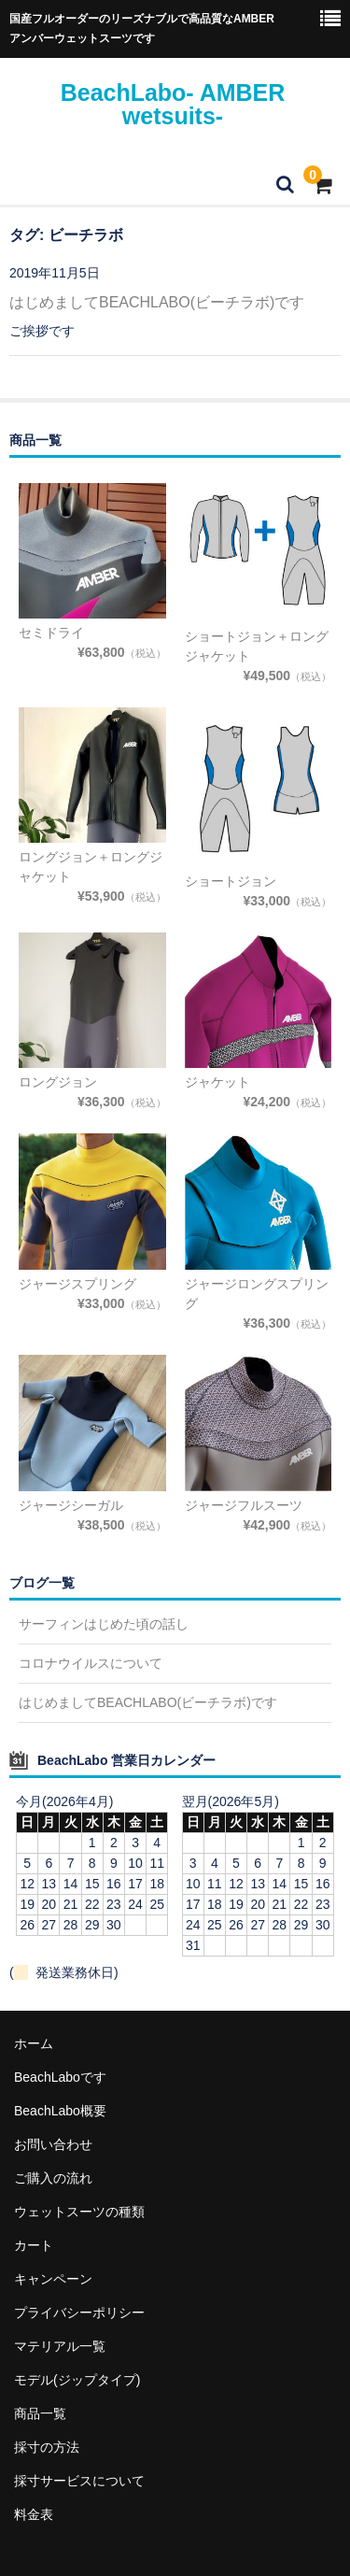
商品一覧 (40, 2413)
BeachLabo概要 (60, 2110)
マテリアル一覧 (59, 2346)
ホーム (33, 2043)
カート (33, 2245)
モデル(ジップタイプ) (77, 2379)
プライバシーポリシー (79, 2312)
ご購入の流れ (53, 2177)
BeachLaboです (60, 2077)
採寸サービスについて (79, 2480)
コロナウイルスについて (90, 1663)
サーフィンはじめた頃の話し (104, 1623)
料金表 (33, 2514)
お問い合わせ (53, 2144)
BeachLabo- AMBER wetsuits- (173, 104)
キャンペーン (53, 2278)
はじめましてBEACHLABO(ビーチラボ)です (156, 302)
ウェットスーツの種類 (79, 2211)
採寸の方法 (46, 2447)
